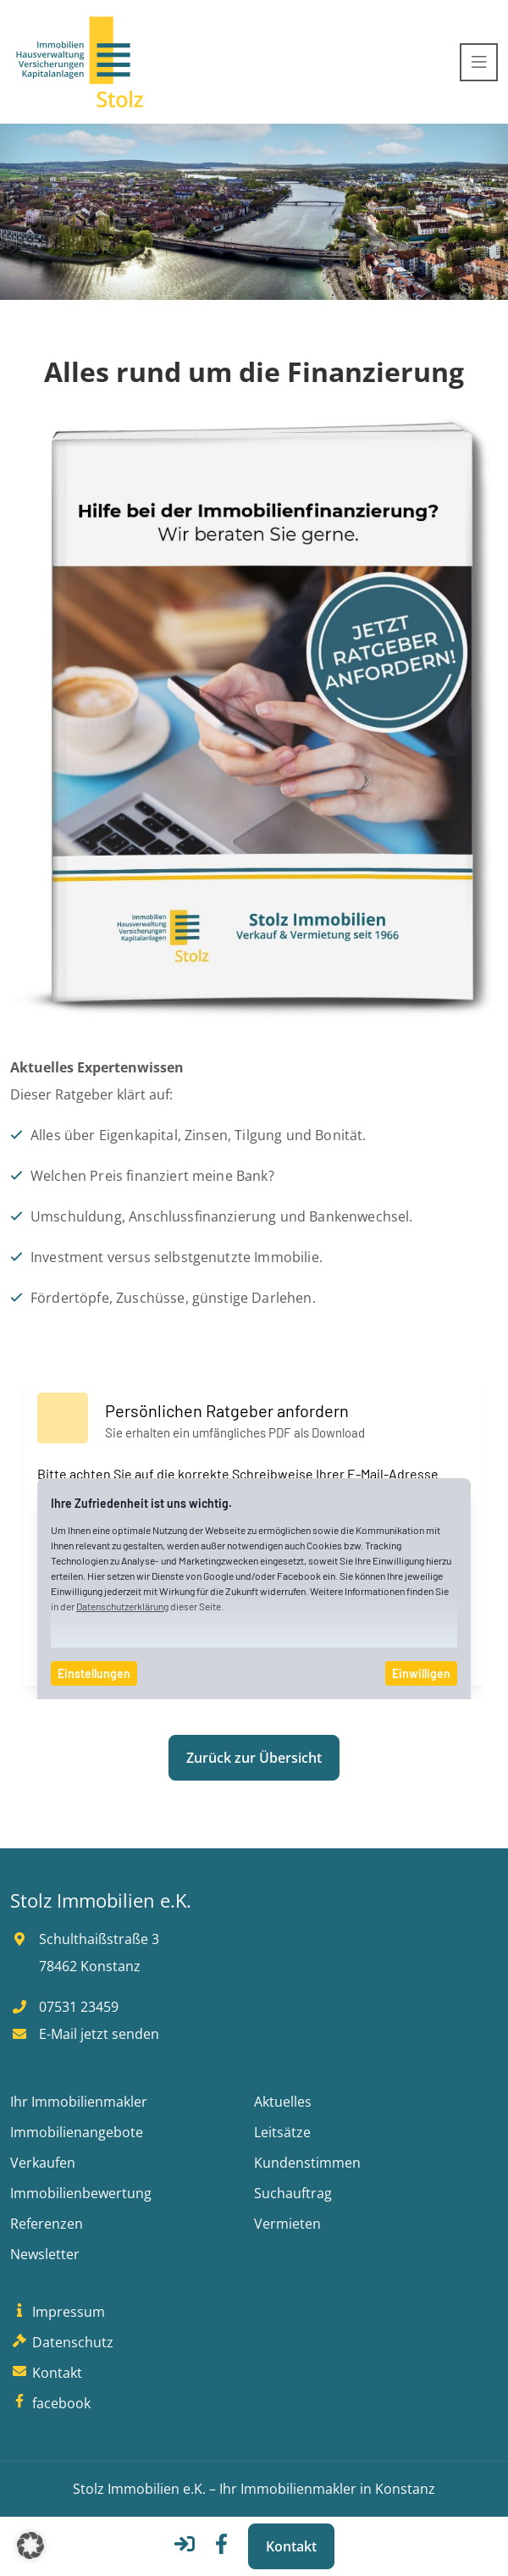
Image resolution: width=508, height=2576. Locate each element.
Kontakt (291, 2546)
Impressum (57, 2311)
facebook (50, 2403)
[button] (30, 2545)
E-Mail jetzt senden (84, 2034)
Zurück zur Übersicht (254, 1757)
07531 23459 (64, 2006)
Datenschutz (61, 2342)
